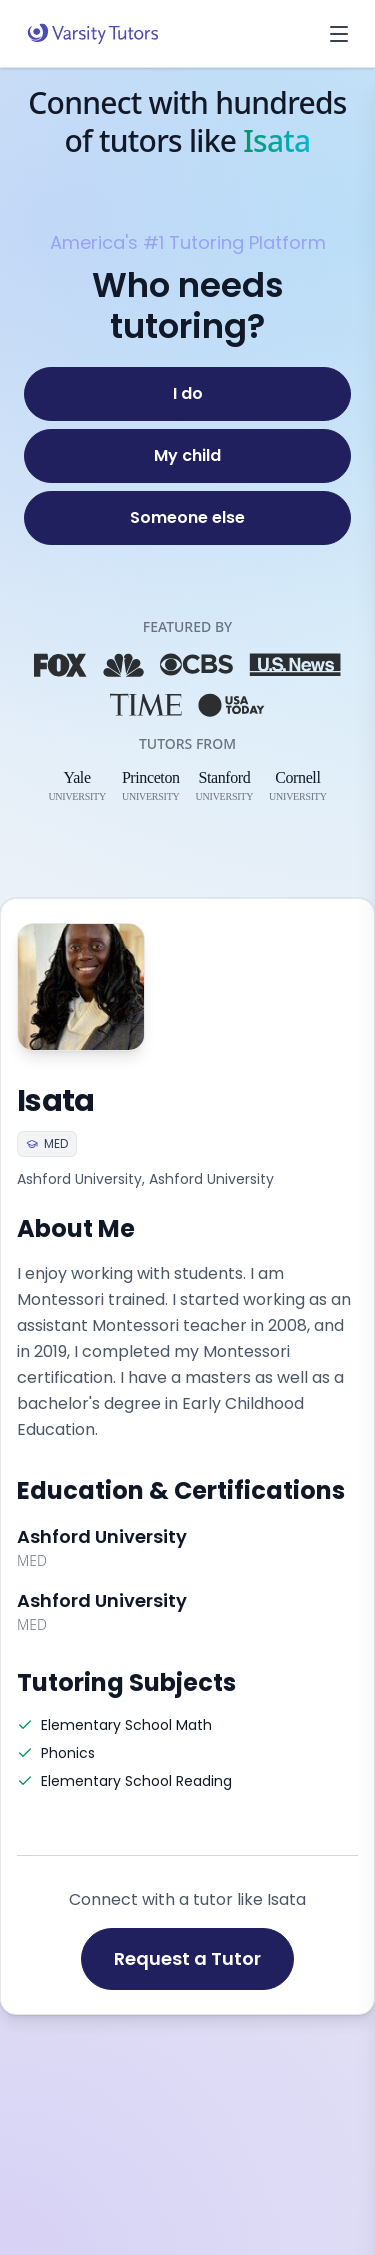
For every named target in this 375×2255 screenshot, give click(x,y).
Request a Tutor (187, 1958)
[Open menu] (339, 34)
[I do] (187, 394)
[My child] (187, 456)
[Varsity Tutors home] (93, 34)
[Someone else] (187, 518)
